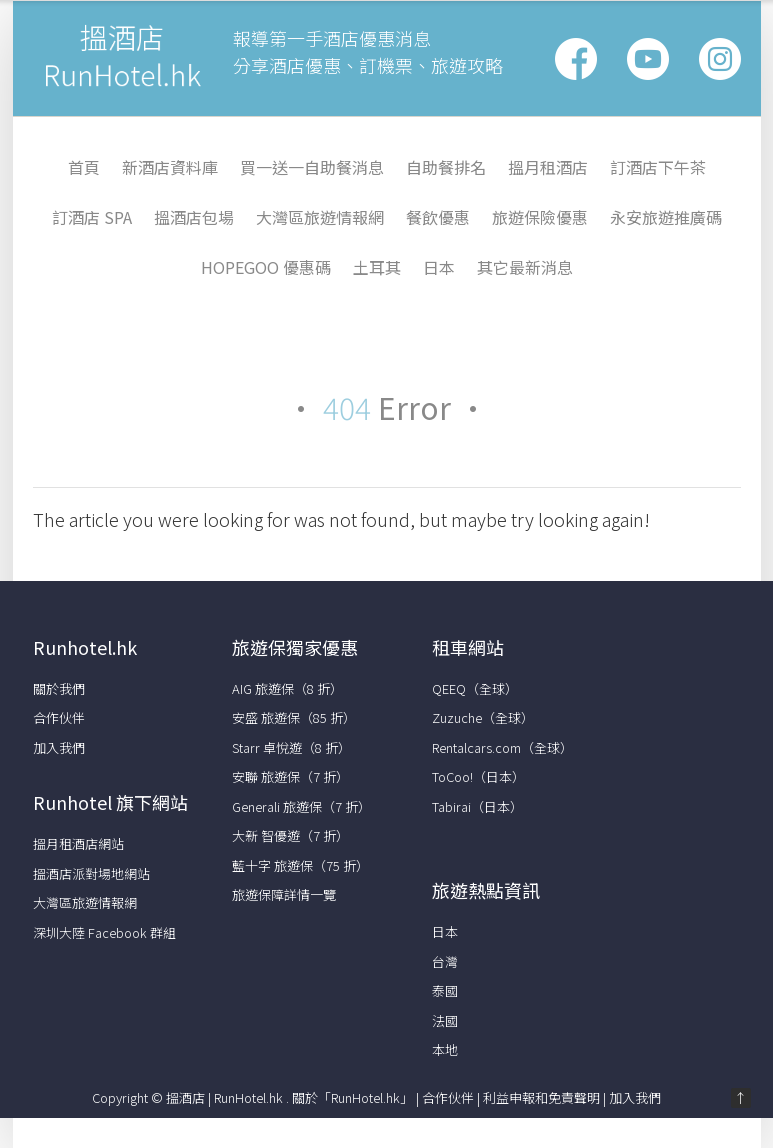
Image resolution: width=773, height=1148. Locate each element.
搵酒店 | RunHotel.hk (226, 1097)
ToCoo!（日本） (478, 776)
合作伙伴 (59, 717)
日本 (439, 267)
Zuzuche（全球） (483, 717)
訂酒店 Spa (92, 217)
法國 (445, 1020)
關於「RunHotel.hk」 (352, 1097)
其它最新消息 (525, 267)
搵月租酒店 (548, 167)
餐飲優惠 (438, 217)
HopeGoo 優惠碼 (266, 267)
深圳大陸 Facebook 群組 (104, 932)
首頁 (84, 167)
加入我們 (59, 747)
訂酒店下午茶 (658, 167)
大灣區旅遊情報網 (320, 217)
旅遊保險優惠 (540, 217)
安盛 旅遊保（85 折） (294, 717)
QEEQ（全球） (475, 688)
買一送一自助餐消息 (312, 167)
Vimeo (720, 59)
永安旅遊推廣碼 (666, 217)
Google (648, 59)
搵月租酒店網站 (78, 843)
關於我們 (59, 688)
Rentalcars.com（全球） (502, 747)
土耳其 (377, 267)
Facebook (576, 59)
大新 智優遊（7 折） (290, 835)
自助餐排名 (446, 167)
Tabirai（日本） (477, 806)
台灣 (445, 961)
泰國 (445, 990)
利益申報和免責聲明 (541, 1097)
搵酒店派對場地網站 (91, 873)
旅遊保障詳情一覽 (284, 894)
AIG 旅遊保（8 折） (287, 688)
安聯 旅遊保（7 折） (290, 776)
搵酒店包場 (194, 217)
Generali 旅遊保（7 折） (301, 806)
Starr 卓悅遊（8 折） (291, 747)
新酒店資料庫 (170, 167)
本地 (445, 1049)
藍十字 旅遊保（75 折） (300, 865)
